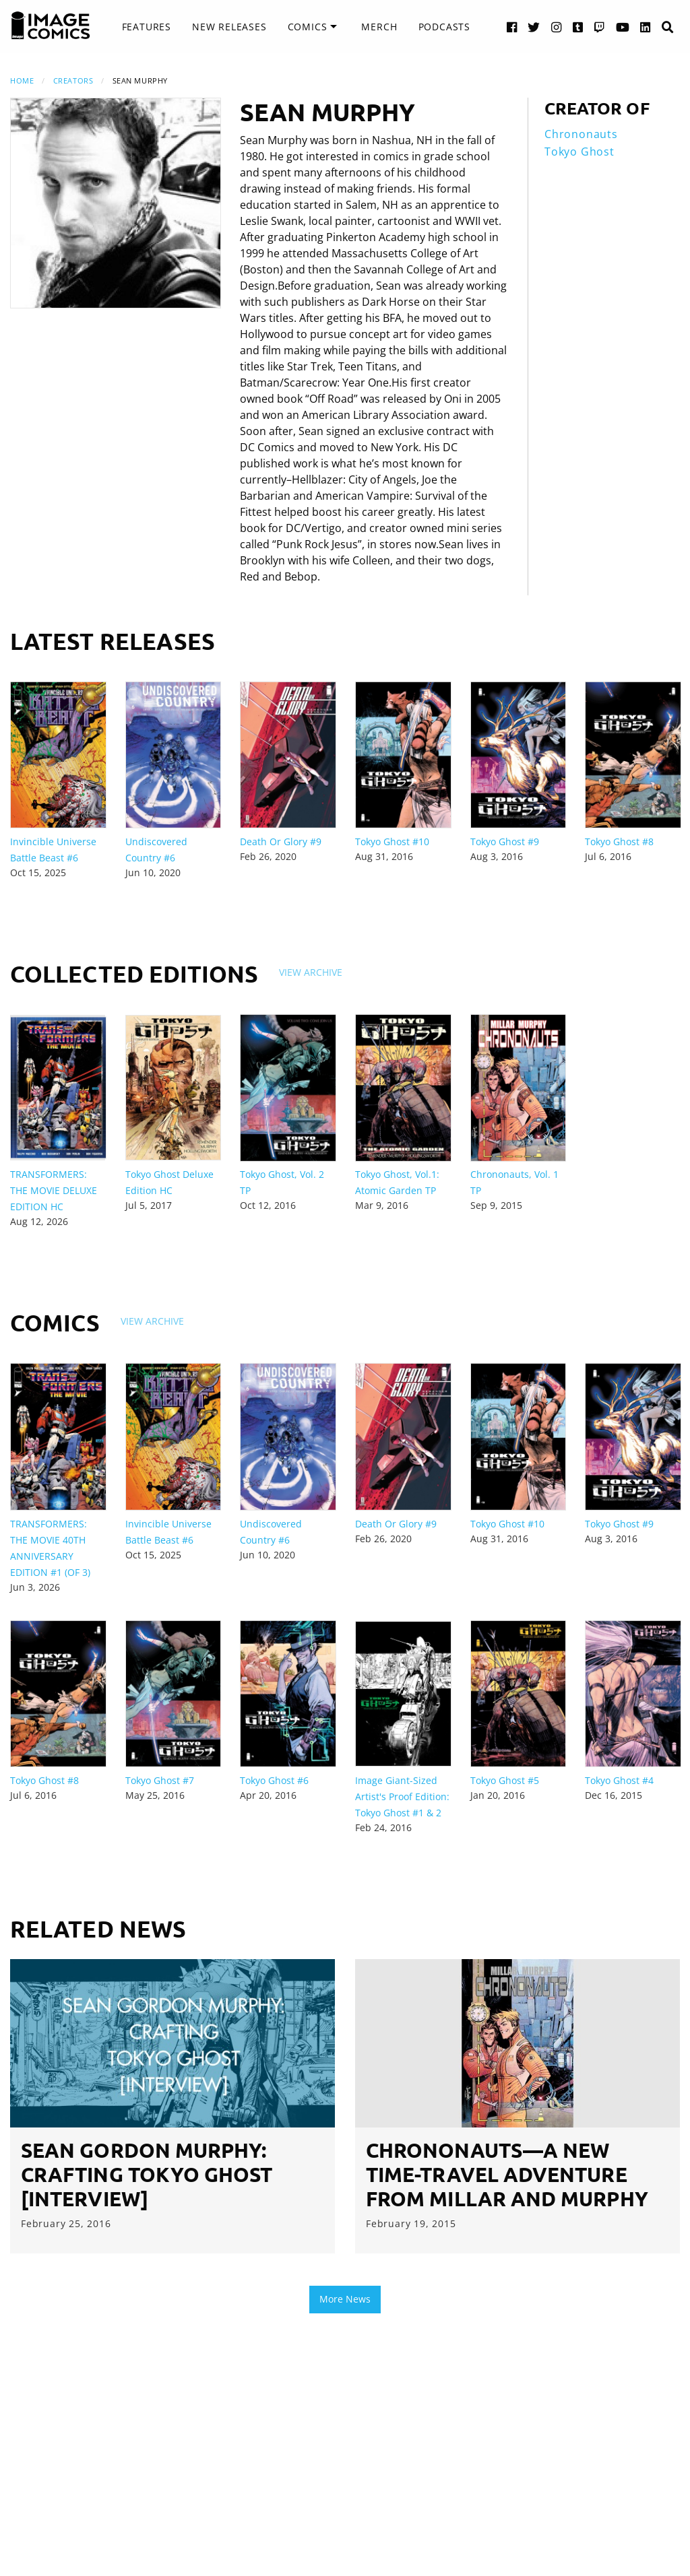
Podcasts (444, 26)
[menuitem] (146, 27)
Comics (307, 26)
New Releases (229, 26)
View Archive (310, 972)
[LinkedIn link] (645, 26)
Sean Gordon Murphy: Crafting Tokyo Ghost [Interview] (147, 2174)
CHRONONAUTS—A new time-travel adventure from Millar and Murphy (507, 2174)
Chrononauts (581, 134)
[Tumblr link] (578, 26)
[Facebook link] (512, 26)
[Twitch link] (599, 26)
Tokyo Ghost (579, 151)
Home (22, 80)
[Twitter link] (534, 26)
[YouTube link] (623, 26)
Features (146, 26)
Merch (379, 26)
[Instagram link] (556, 26)
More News (345, 2298)
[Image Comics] (50, 25)
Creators (73, 80)
